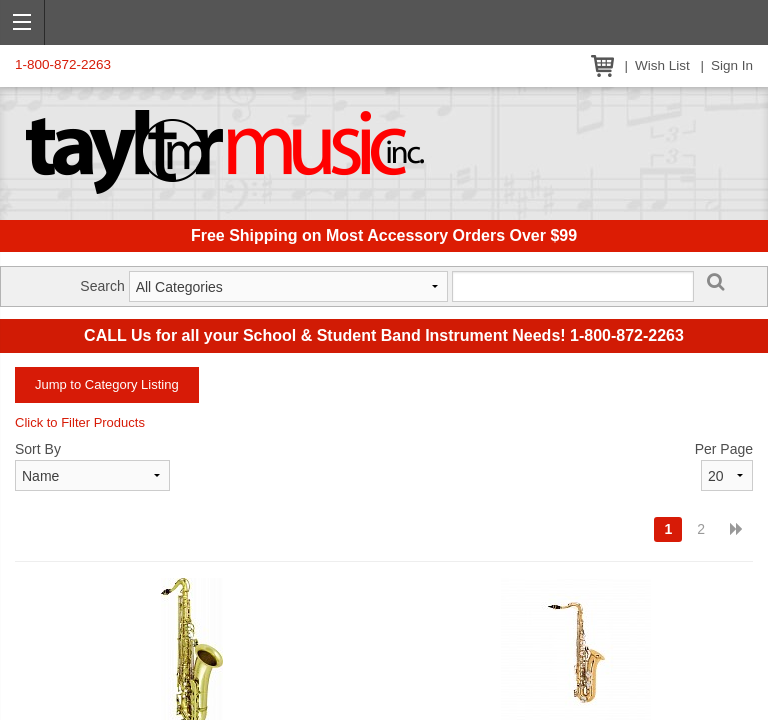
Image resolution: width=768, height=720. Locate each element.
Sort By (38, 449)
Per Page (724, 449)
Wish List (662, 65)
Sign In (732, 65)
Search (102, 286)
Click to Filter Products (80, 422)
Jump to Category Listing (107, 384)
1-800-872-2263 (63, 64)
